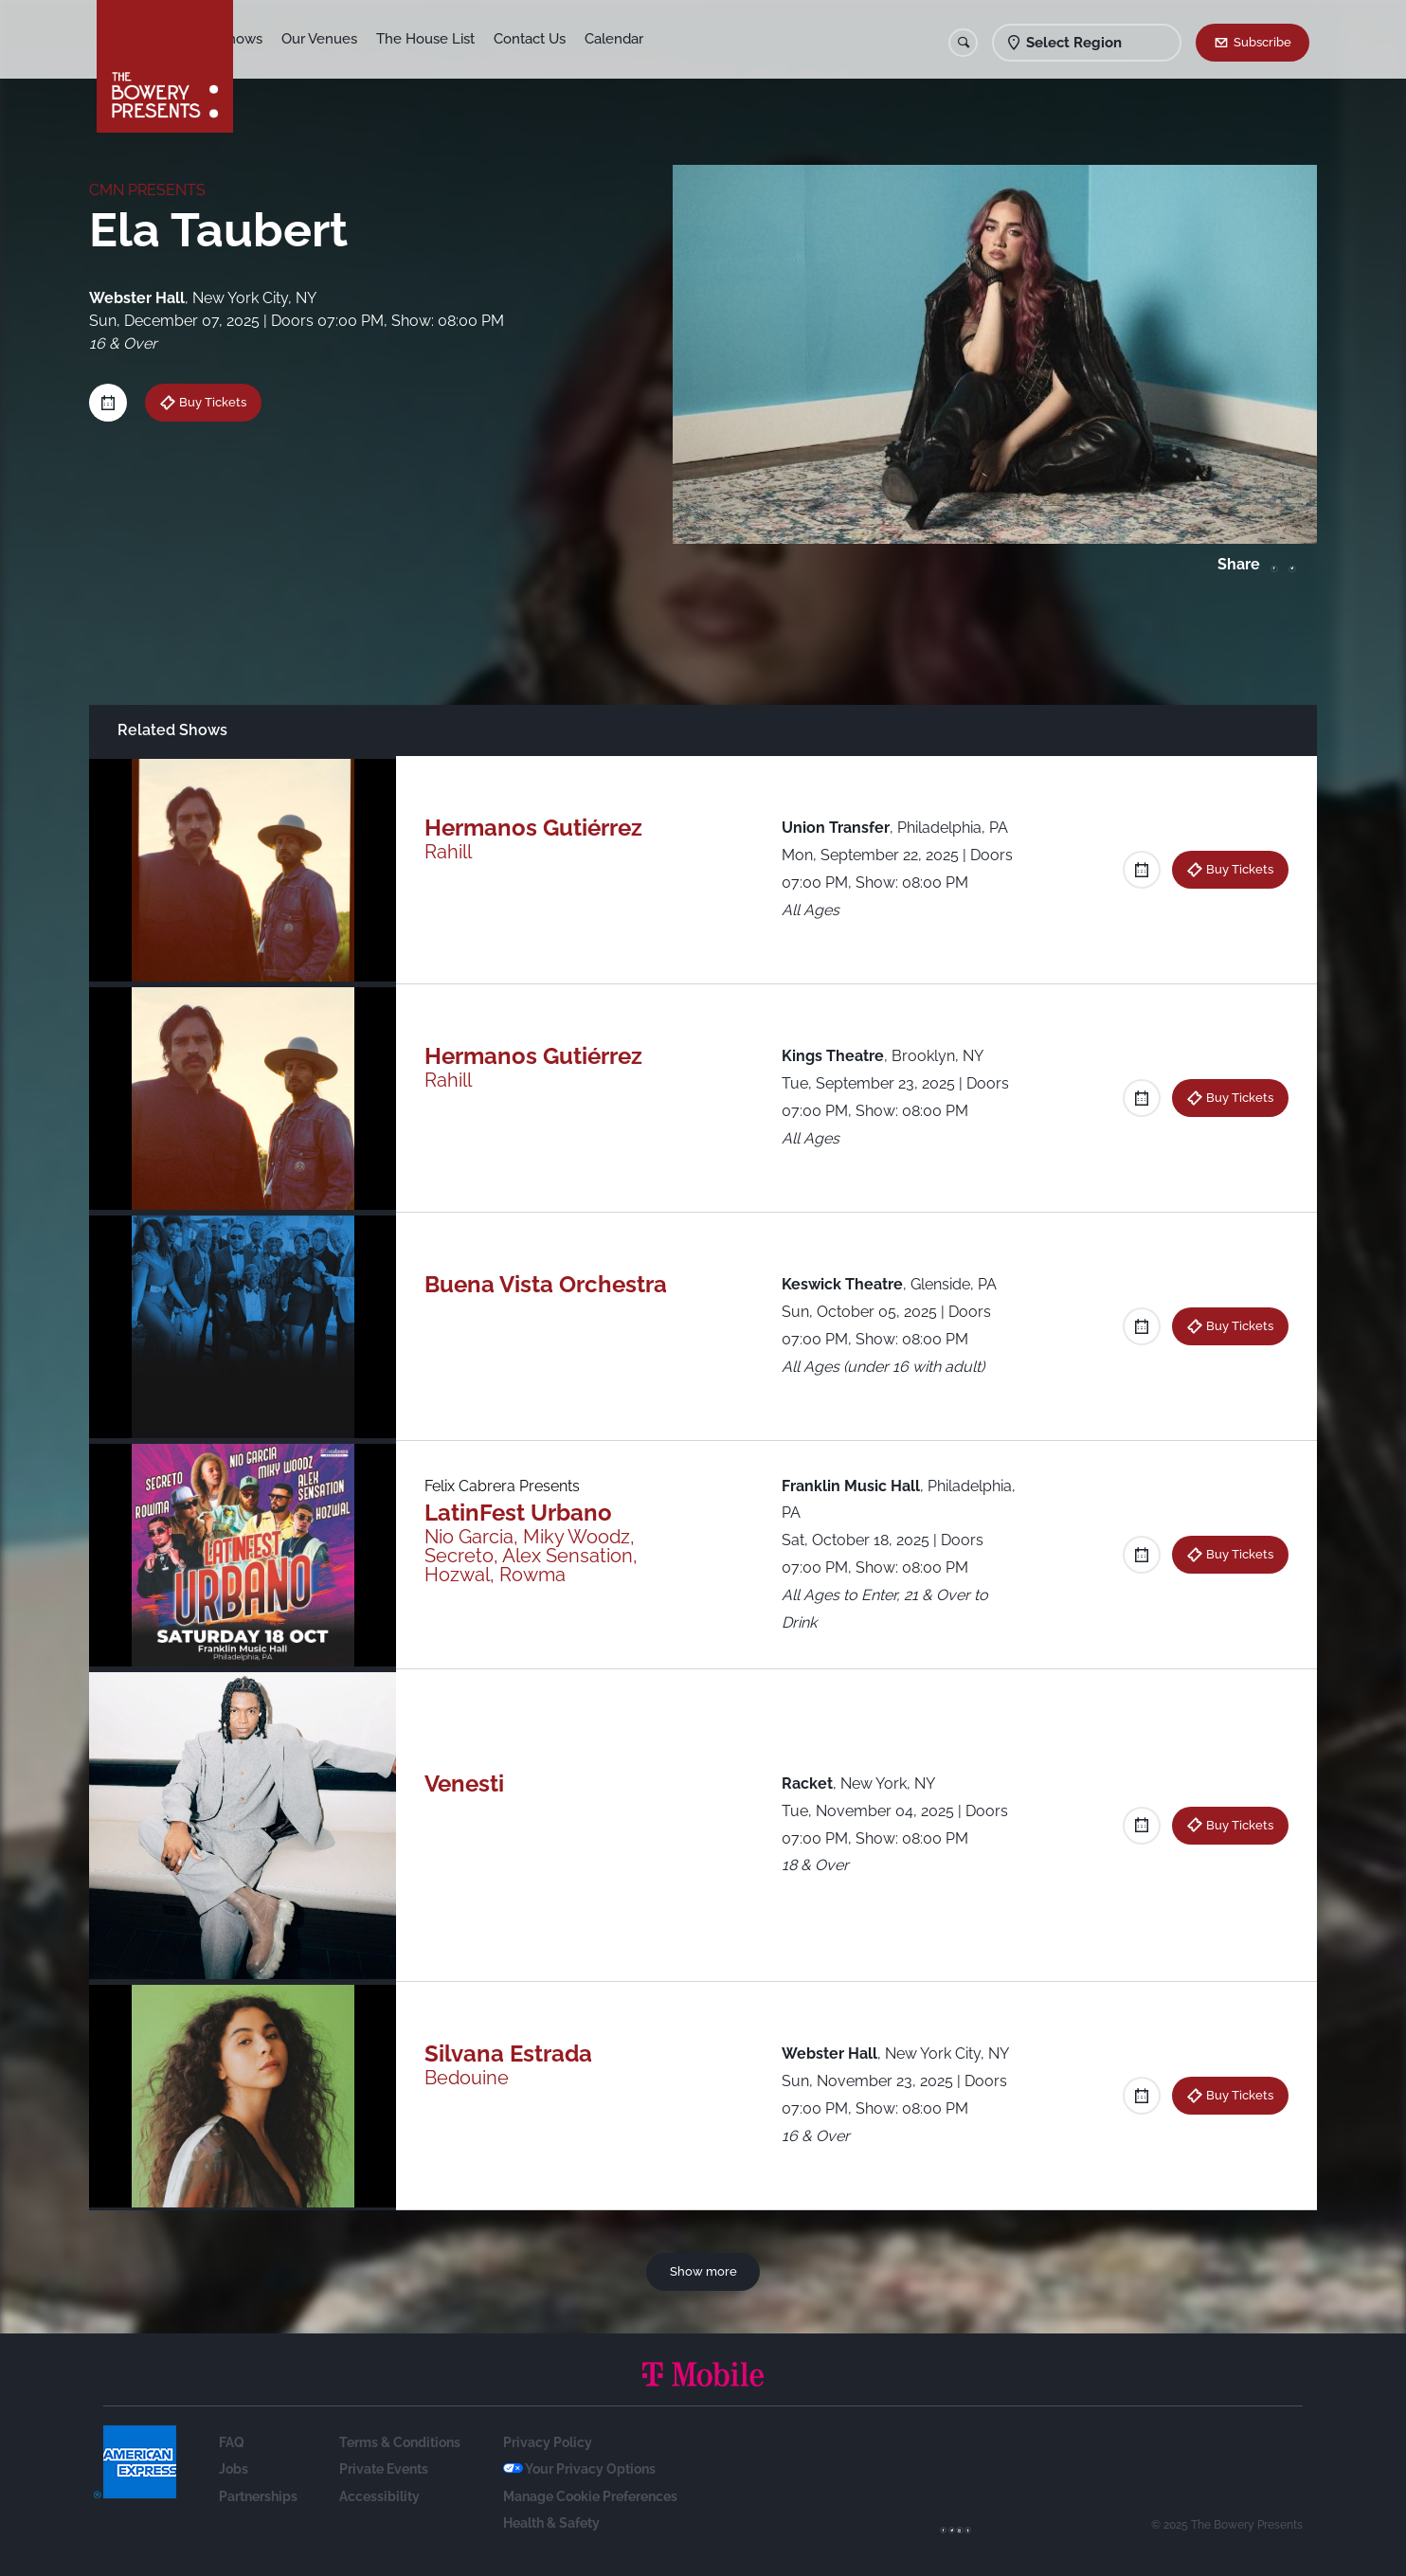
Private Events (383, 2469)
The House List (459, 38)
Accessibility (379, 2496)
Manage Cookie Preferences (590, 2496)
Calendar (648, 38)
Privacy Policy (547, 2442)
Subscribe (1262, 41)
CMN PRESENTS (147, 190)
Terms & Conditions (399, 2442)
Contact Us (564, 38)
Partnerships (258, 2496)
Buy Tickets (212, 401)
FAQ (231, 2442)
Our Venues (353, 38)
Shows (275, 38)
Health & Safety (551, 2523)
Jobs (233, 2469)
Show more (703, 2271)
